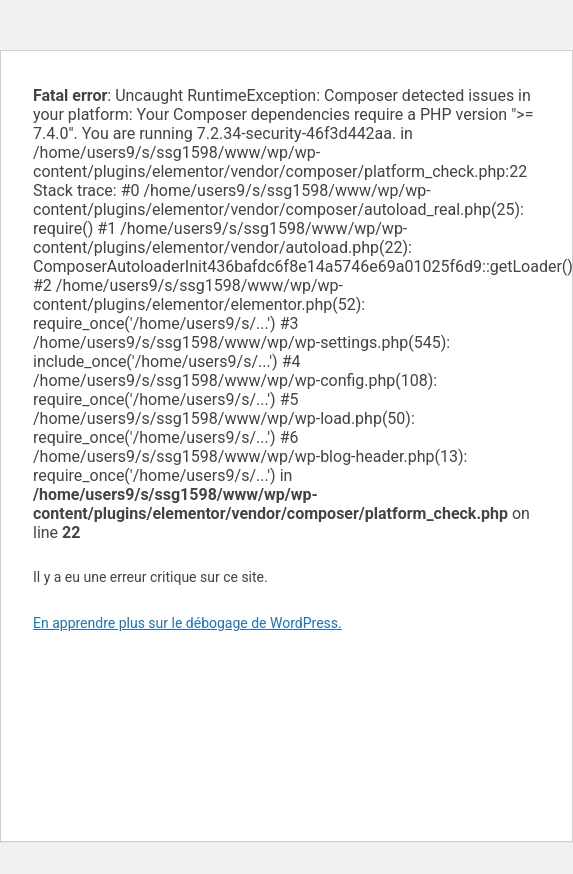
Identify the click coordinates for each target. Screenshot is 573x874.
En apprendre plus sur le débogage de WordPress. (187, 623)
